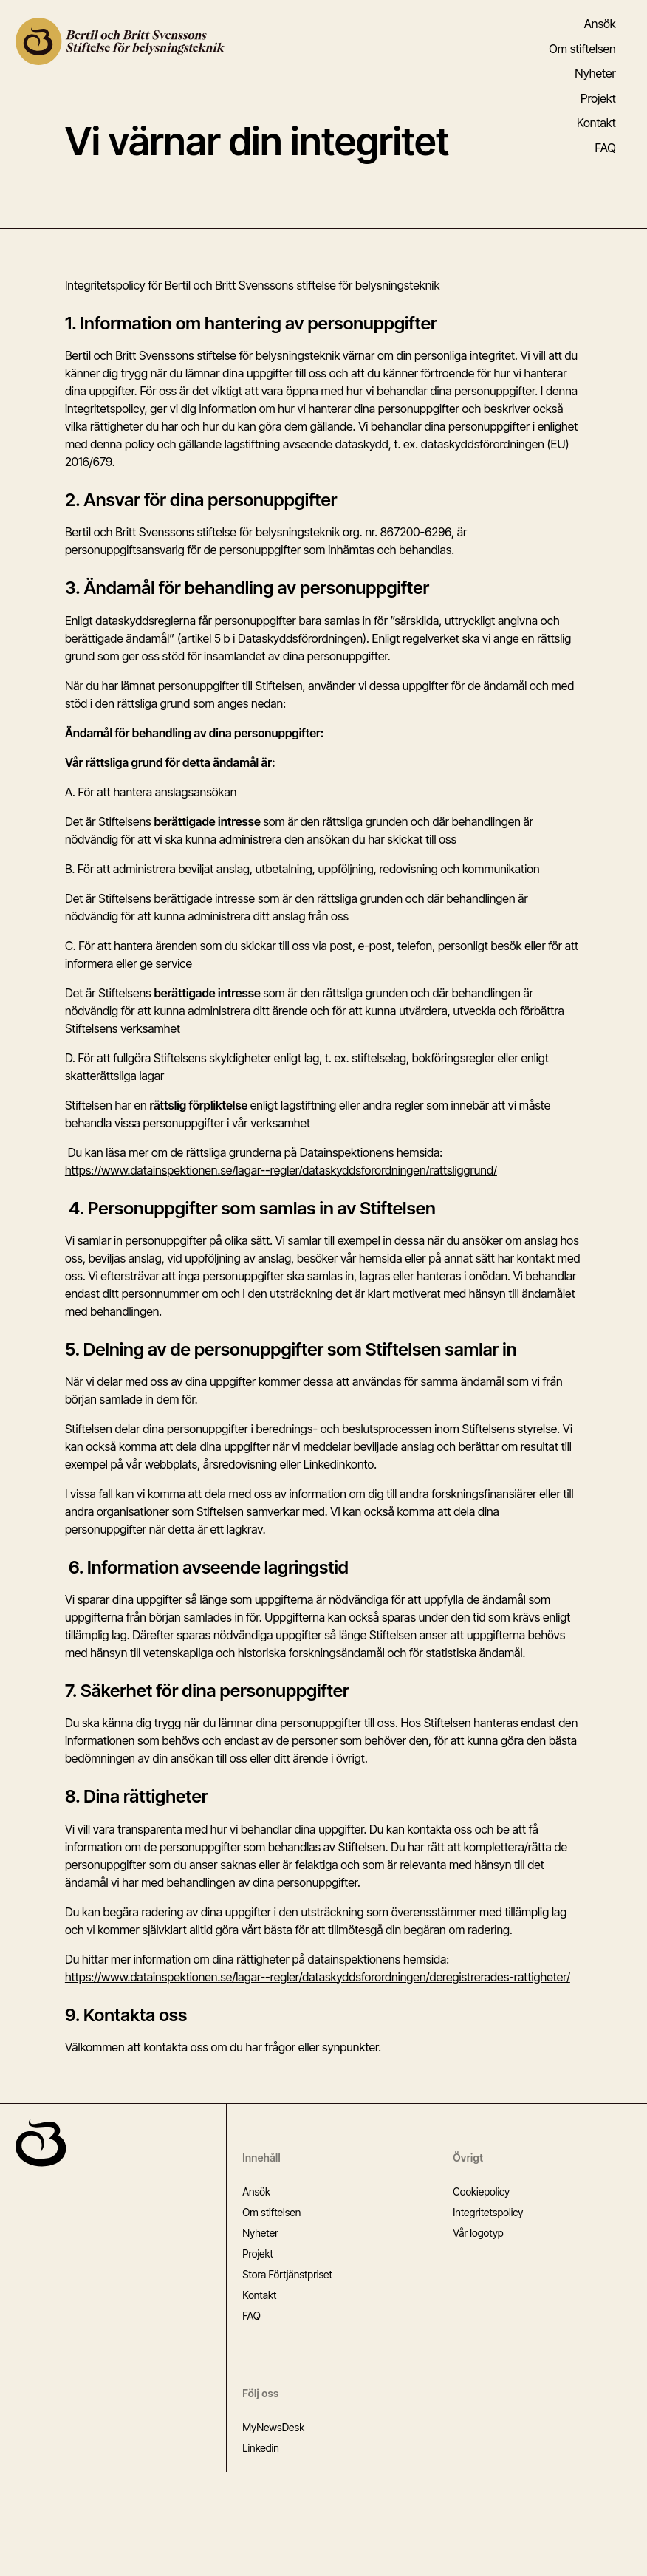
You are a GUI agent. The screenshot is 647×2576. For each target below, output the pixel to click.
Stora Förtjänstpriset (287, 2274)
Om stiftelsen (582, 49)
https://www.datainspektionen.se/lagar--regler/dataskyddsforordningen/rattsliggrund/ (281, 1170)
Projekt (598, 99)
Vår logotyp (478, 2233)
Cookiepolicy (481, 2191)
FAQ (605, 148)
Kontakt (596, 123)
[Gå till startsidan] (41, 2143)
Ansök (600, 24)
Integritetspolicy (488, 2212)
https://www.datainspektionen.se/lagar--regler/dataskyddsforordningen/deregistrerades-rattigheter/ (317, 1976)
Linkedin (260, 2448)
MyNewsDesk (273, 2427)
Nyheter (595, 74)
